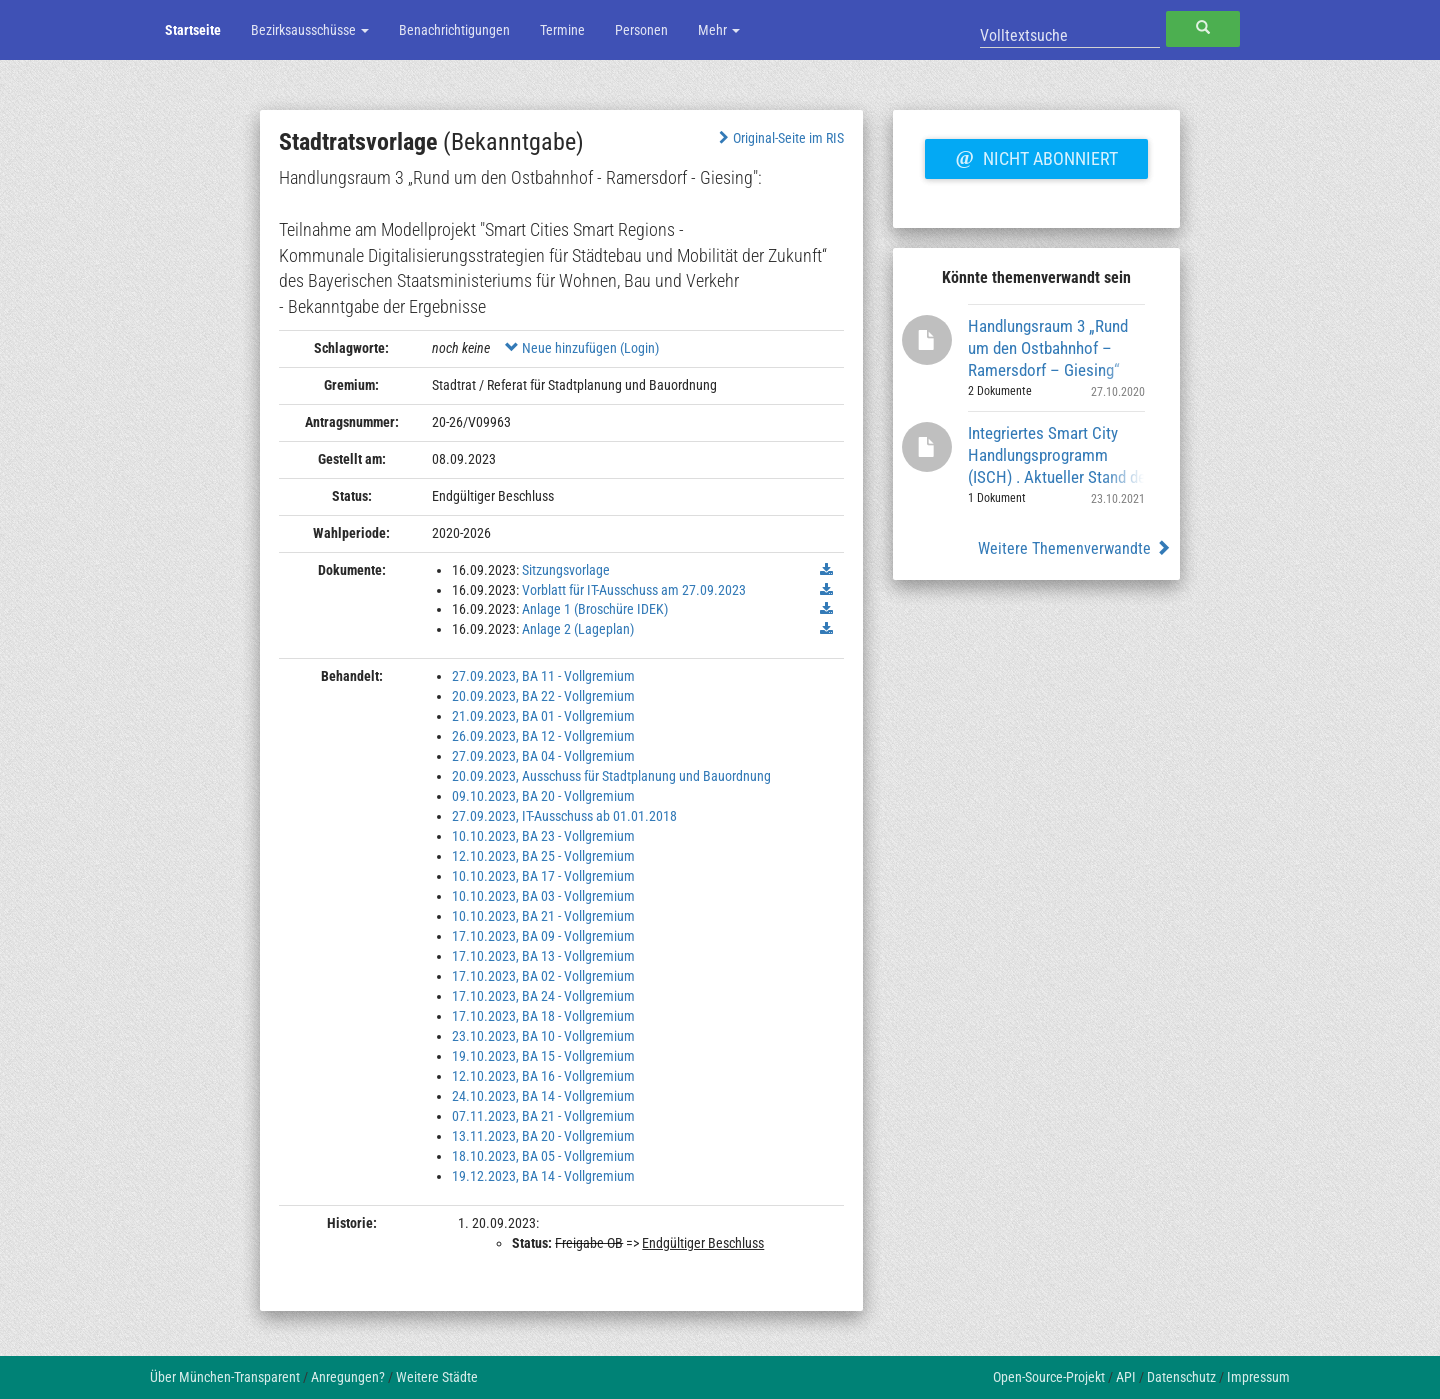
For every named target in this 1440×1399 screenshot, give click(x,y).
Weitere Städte (437, 1377)
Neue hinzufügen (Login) (582, 348)
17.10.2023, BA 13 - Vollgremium (543, 956)
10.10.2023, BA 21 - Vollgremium (543, 916)
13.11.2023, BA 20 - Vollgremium (543, 1136)
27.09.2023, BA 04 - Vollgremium (543, 756)
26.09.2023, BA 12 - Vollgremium (543, 736)
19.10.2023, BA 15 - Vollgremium (543, 1056)
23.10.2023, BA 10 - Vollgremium (543, 1036)
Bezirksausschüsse (310, 30)
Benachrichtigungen (454, 30)
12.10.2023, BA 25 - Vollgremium (543, 856)
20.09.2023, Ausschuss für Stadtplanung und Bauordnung (611, 776)
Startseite (193, 30)
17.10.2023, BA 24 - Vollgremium (543, 996)
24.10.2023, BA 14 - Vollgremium (543, 1096)
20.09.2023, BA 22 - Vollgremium (543, 696)
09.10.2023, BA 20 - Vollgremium (543, 796)
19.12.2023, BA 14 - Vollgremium (543, 1176)
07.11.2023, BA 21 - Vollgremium (543, 1116)
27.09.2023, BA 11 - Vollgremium (543, 676)
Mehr (719, 30)
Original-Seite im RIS (779, 138)
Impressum (1258, 1377)
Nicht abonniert (1036, 156)
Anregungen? (348, 1377)
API (1126, 1377)
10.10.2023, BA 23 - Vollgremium (543, 836)
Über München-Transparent (225, 1377)
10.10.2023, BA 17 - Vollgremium (543, 876)
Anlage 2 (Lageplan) (578, 629)
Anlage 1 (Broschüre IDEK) (595, 609)
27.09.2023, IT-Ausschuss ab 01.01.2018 (564, 816)
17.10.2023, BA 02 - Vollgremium (543, 976)
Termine (562, 30)
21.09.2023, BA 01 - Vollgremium (543, 716)
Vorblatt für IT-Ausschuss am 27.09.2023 (634, 590)
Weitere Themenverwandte (1074, 548)
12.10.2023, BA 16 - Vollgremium (543, 1076)
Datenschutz (1181, 1377)
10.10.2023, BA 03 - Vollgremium (543, 896)
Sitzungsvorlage (566, 570)
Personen (641, 30)
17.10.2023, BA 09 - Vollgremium (543, 936)
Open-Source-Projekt (1049, 1377)
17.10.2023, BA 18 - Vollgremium (543, 1016)
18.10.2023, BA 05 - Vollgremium (543, 1156)
